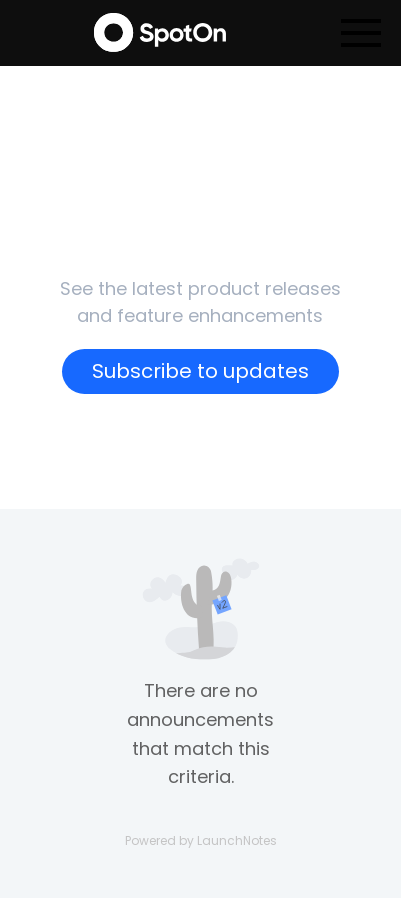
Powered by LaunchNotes (201, 840)
